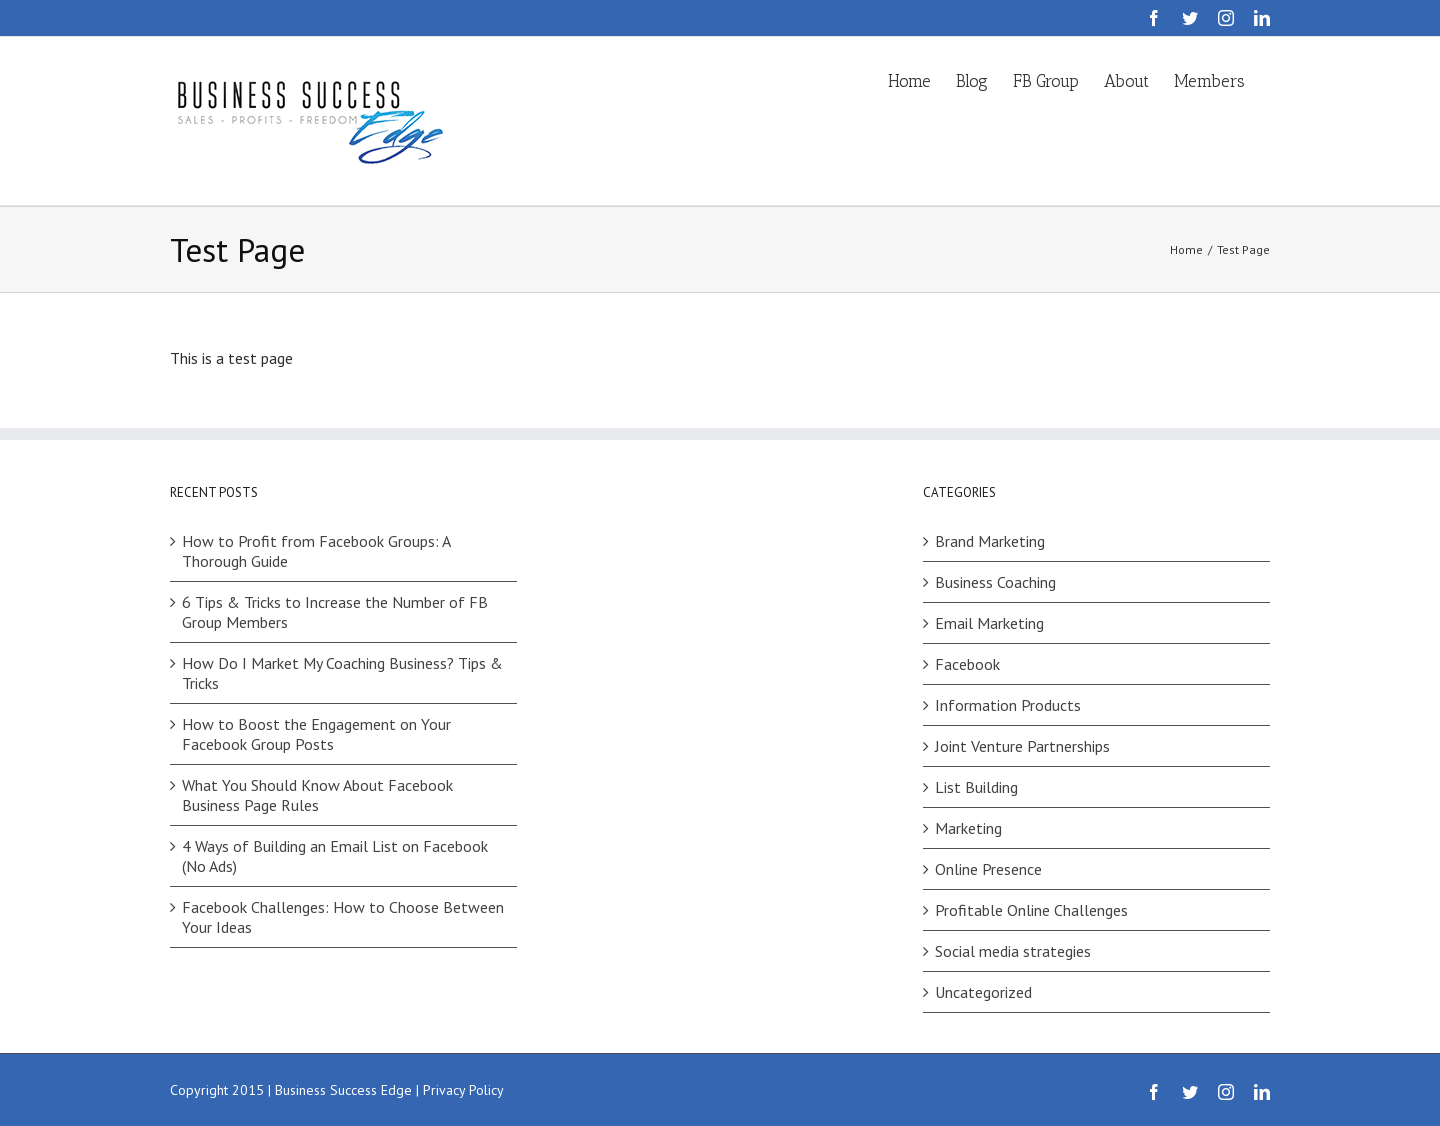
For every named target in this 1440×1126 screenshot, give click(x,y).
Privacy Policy (463, 1090)
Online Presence (988, 869)
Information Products (1008, 705)
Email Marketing (989, 623)
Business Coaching (995, 582)
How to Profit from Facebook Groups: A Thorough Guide (316, 551)
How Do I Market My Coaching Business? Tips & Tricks (342, 673)
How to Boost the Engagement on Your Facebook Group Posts (316, 734)
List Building (976, 787)
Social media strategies (1013, 951)
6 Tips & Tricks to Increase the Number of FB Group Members (335, 612)
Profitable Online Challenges (1031, 910)
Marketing (968, 828)
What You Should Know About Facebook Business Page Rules (317, 795)
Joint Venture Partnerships (1022, 746)
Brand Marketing (990, 541)
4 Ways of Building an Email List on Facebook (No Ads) (335, 856)
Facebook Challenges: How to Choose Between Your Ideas (343, 917)
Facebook (967, 664)
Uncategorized (983, 992)
